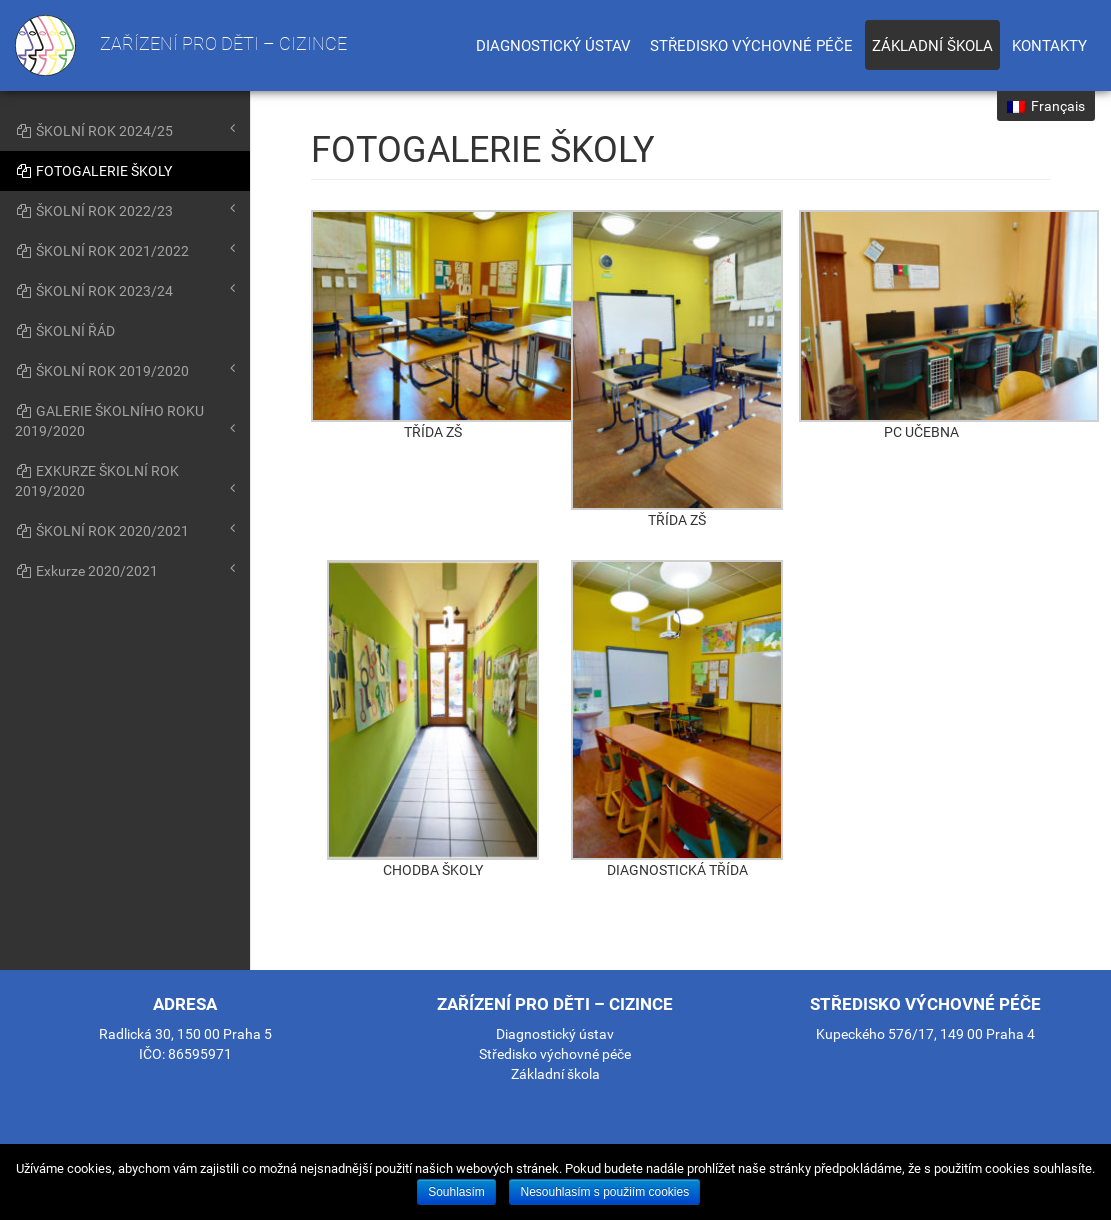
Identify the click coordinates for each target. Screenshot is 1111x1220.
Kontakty (1049, 46)
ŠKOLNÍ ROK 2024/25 (125, 130)
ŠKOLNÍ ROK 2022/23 (125, 210)
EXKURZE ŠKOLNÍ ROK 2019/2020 (125, 481)
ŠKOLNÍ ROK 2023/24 (125, 290)
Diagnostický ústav (553, 46)
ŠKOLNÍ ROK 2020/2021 (125, 530)
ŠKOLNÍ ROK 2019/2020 (125, 370)
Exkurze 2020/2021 (125, 570)
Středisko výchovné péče (751, 46)
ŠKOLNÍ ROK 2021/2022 (125, 250)
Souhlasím (456, 1192)
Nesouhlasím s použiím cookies (604, 1192)
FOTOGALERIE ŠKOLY (93, 171)
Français (1046, 106)
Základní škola (932, 46)
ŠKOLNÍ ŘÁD (65, 331)
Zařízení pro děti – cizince (181, 45)
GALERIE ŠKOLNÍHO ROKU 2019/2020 (125, 421)
